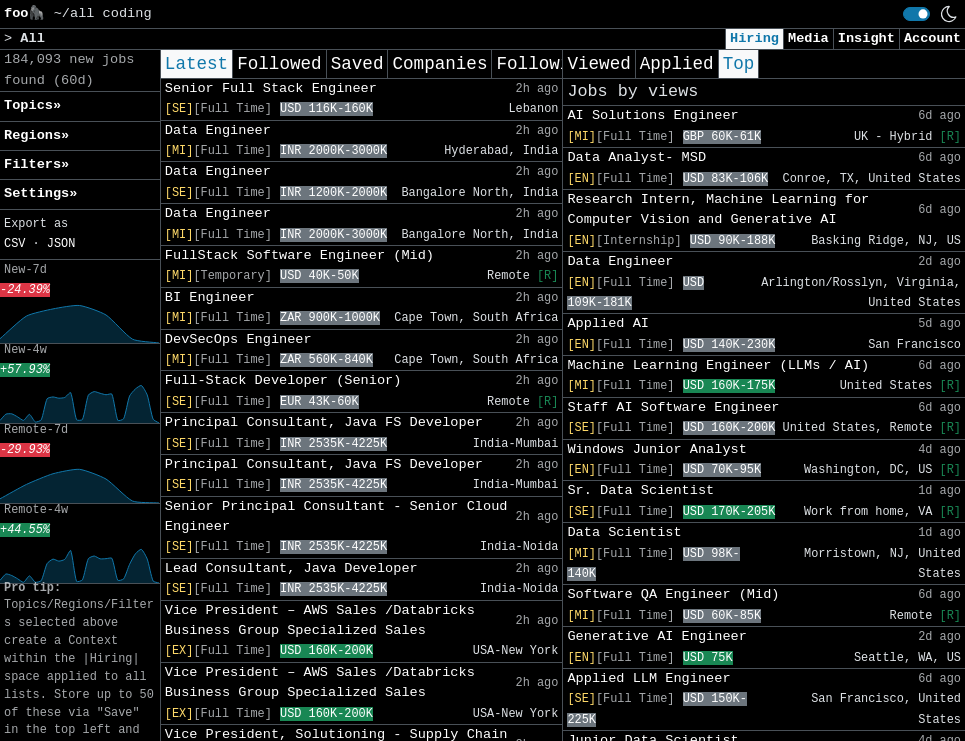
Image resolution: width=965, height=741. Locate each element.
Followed (279, 64)
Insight (866, 38)
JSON (61, 244)
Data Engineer (218, 130)
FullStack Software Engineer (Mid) (299, 255)
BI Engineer (210, 297)
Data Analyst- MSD (636, 157)
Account (932, 38)
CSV (14, 244)
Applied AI (608, 323)
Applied (677, 64)
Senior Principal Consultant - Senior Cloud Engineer (336, 516)
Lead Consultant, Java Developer (291, 568)
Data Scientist (624, 532)
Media (808, 38)
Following (543, 64)
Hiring (754, 38)
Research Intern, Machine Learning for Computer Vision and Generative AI (718, 209)
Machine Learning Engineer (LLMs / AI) (718, 365)
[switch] (916, 14)
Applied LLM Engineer (648, 678)
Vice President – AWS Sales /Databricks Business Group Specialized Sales (320, 620)
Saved (357, 64)
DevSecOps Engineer (238, 339)
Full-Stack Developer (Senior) (283, 380)
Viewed (598, 64)
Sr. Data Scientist (640, 490)
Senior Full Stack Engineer (271, 88)
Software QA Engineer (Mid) (673, 594)
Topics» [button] (32, 105)
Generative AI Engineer (656, 636)
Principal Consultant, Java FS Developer (324, 422)
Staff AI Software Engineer (673, 407)
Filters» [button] (36, 164)
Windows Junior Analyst (656, 449)
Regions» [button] (36, 135)
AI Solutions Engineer (652, 115)
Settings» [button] (40, 193)
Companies (439, 64)
